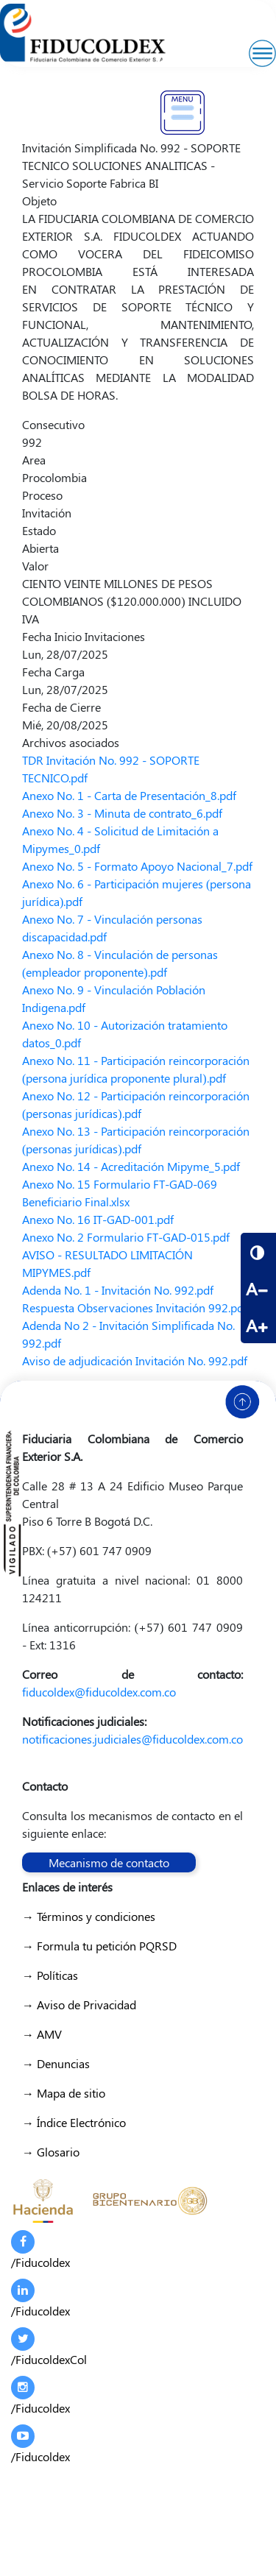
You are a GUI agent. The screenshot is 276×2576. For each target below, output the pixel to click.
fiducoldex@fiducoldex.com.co (99, 1691)
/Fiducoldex (40, 2250)
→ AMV (42, 2034)
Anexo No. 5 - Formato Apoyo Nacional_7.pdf (137, 866)
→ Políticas (50, 1975)
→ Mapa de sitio (63, 2093)
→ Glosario (50, 2151)
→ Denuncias (56, 2063)
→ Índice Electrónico (74, 2122)
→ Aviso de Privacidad (79, 2004)
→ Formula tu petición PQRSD (99, 1945)
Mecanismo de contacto (109, 1862)
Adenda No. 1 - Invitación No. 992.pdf (117, 1290)
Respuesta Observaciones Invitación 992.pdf (134, 1307)
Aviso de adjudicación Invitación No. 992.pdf (134, 1360)
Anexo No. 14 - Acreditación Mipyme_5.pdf (131, 1166)
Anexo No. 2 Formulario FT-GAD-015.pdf (126, 1237)
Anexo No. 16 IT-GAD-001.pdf (98, 1219)
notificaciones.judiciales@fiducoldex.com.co (132, 1739)
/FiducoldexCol (49, 2347)
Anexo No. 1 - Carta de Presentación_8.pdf (129, 795)
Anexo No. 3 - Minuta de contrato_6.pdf (122, 813)
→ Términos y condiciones (88, 1916)
